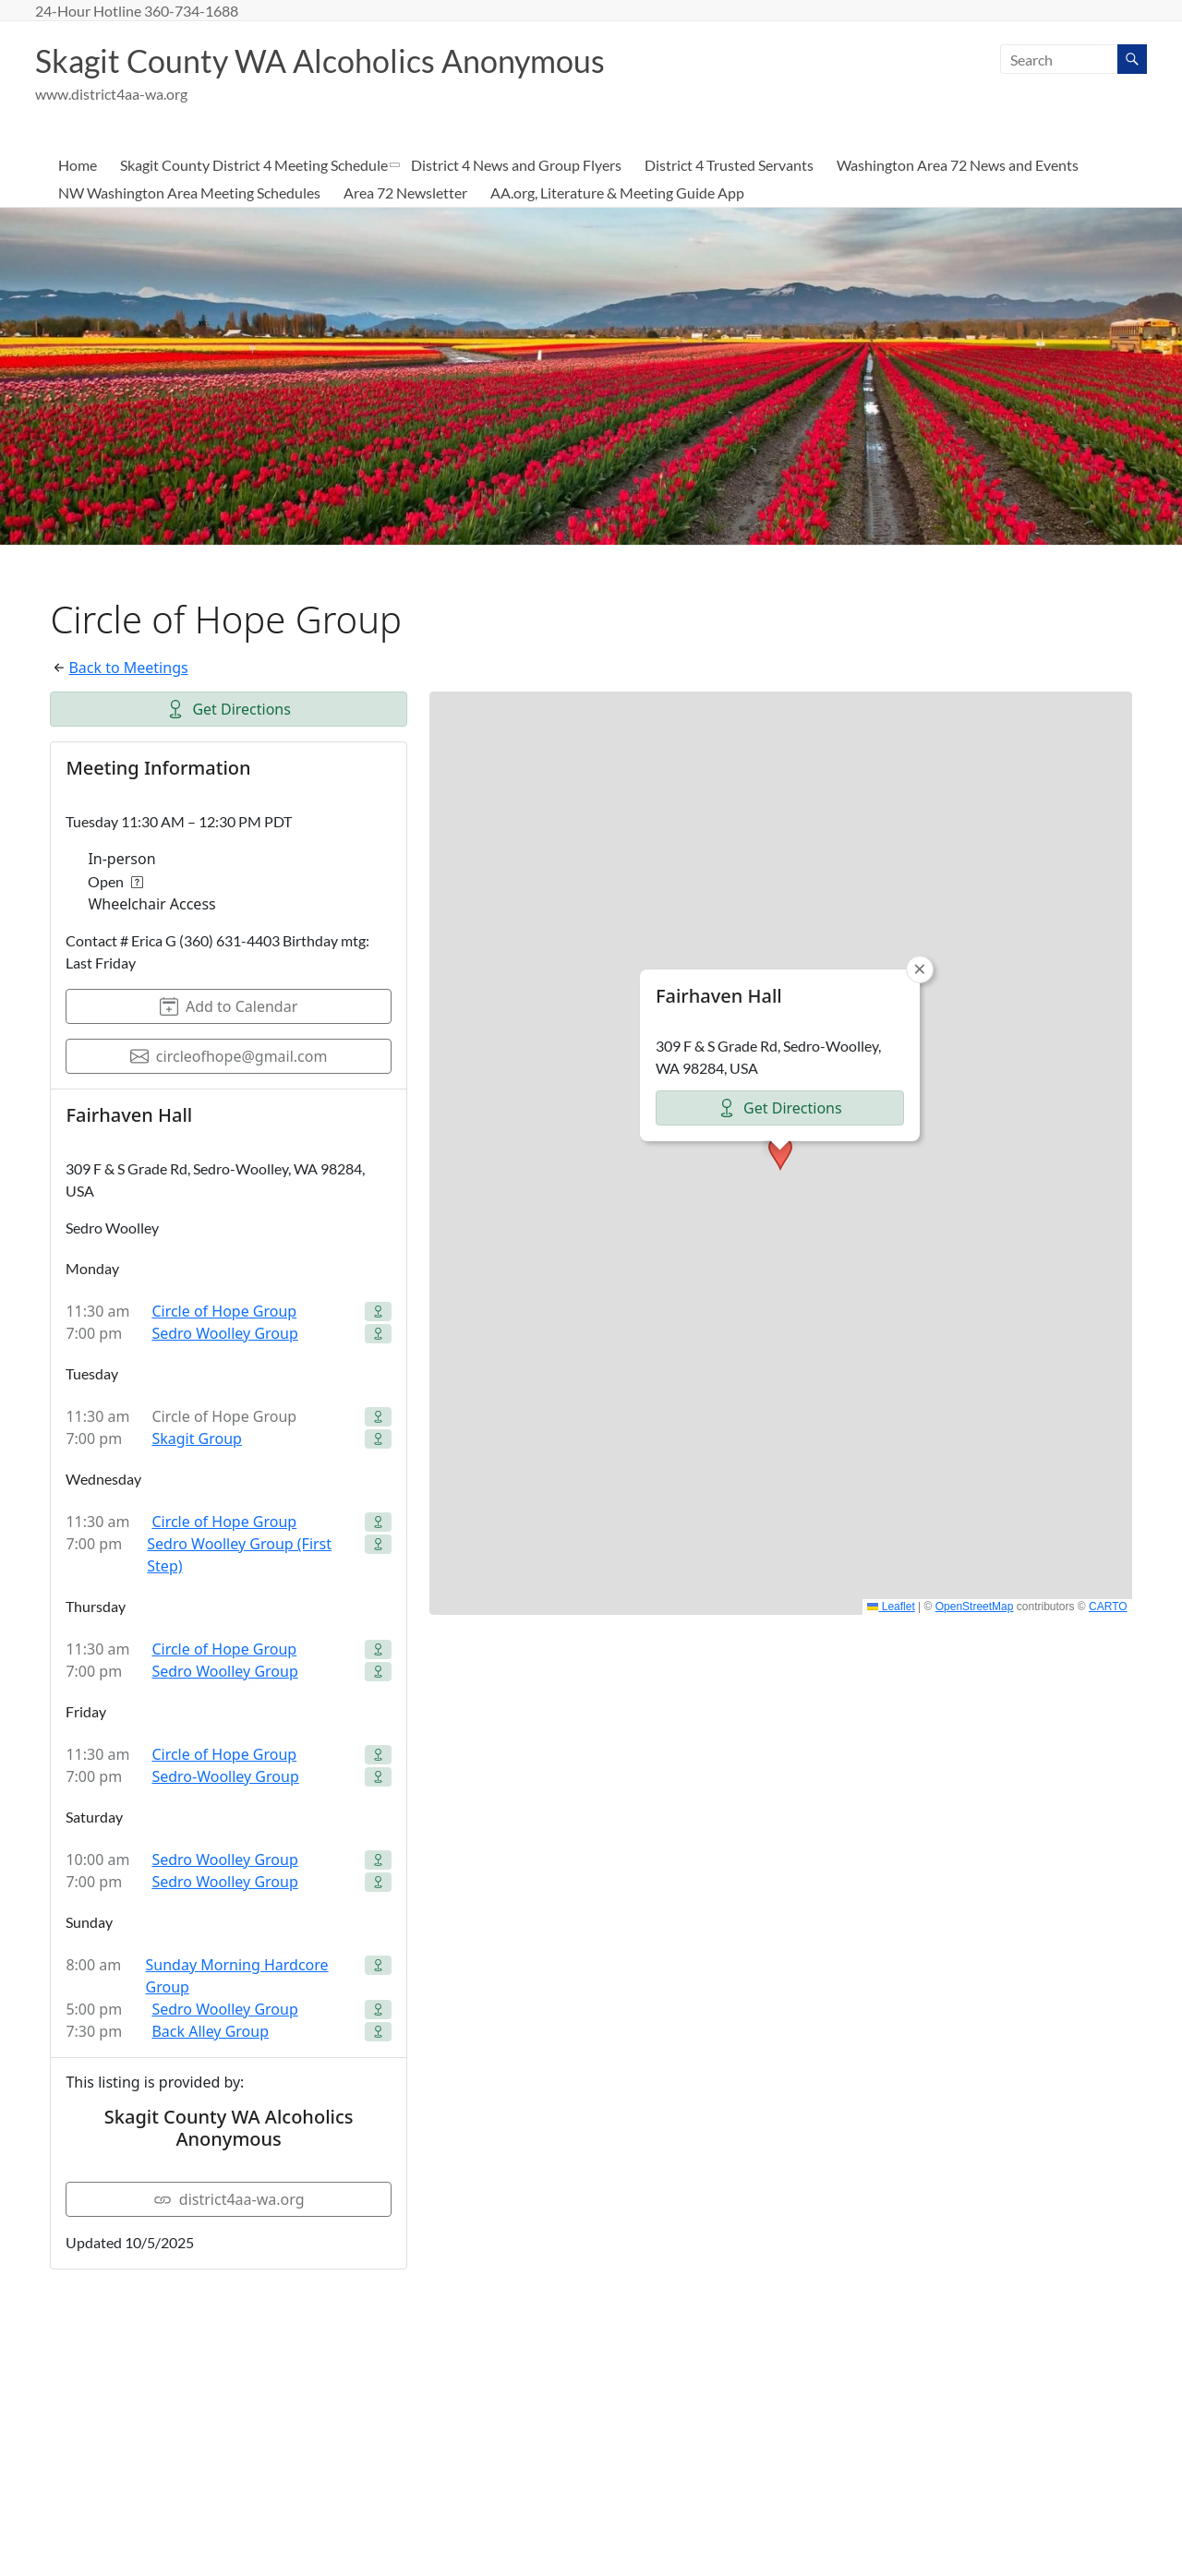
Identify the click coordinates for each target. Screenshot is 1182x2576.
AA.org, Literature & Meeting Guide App (617, 193)
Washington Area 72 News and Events (958, 166)
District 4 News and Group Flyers (516, 166)
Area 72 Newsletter (405, 193)
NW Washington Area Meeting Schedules (189, 193)
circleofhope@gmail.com (229, 1057)
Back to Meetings (127, 668)
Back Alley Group (210, 2032)
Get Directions (228, 710)
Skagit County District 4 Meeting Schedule (254, 166)
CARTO (1108, 1607)
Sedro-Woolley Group (224, 1777)
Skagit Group (196, 1439)
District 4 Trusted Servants (729, 166)
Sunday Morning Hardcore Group (237, 1977)
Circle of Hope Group (223, 1312)
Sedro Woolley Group (224, 1334)
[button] (780, 1154)
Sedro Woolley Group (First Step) (239, 1556)
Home (77, 166)
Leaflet (890, 1607)
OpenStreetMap (974, 1607)
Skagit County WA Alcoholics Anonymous (334, 61)
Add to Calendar (228, 1007)
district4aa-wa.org (229, 2200)
